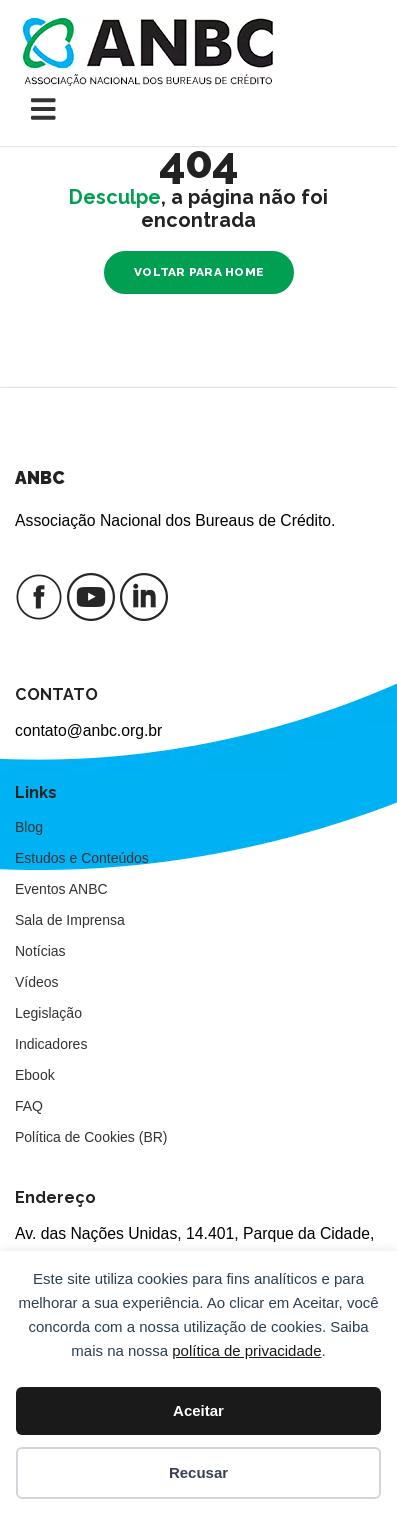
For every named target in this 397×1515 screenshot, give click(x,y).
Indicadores (51, 1044)
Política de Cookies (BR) (91, 1137)
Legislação (48, 1013)
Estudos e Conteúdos (82, 858)
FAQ (29, 1106)
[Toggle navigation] (48, 108)
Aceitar (198, 1410)
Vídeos (37, 982)
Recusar (198, 1472)
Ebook (35, 1075)
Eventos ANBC (61, 889)
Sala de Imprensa (70, 920)
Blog (29, 827)
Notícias (40, 951)
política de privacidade (246, 1350)
